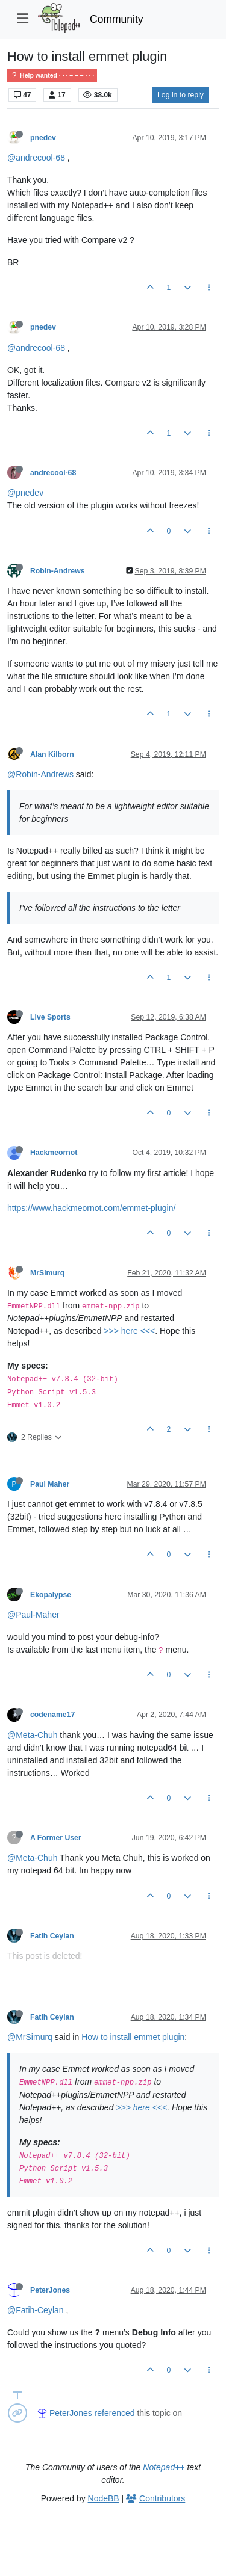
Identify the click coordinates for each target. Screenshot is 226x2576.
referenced (115, 2413)
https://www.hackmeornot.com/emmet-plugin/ (91, 1208)
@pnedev (25, 493)
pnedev (43, 138)
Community (116, 19)
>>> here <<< (129, 1331)
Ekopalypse (50, 1595)
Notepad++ (163, 2467)
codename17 (52, 1714)
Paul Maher (49, 1484)
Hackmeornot (53, 1152)
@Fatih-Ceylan (35, 2310)
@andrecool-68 (36, 157)
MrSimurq (47, 1273)
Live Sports (50, 1017)
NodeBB (103, 2498)
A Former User (55, 1838)
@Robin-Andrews (40, 774)
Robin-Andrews (57, 571)
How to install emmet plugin (132, 2037)
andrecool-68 (53, 473)
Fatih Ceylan (52, 1936)
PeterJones (50, 2290)
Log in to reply (180, 95)
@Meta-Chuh (32, 1735)
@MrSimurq (29, 2037)
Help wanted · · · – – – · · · (52, 75)
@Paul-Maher (33, 1614)
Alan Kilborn (52, 754)
